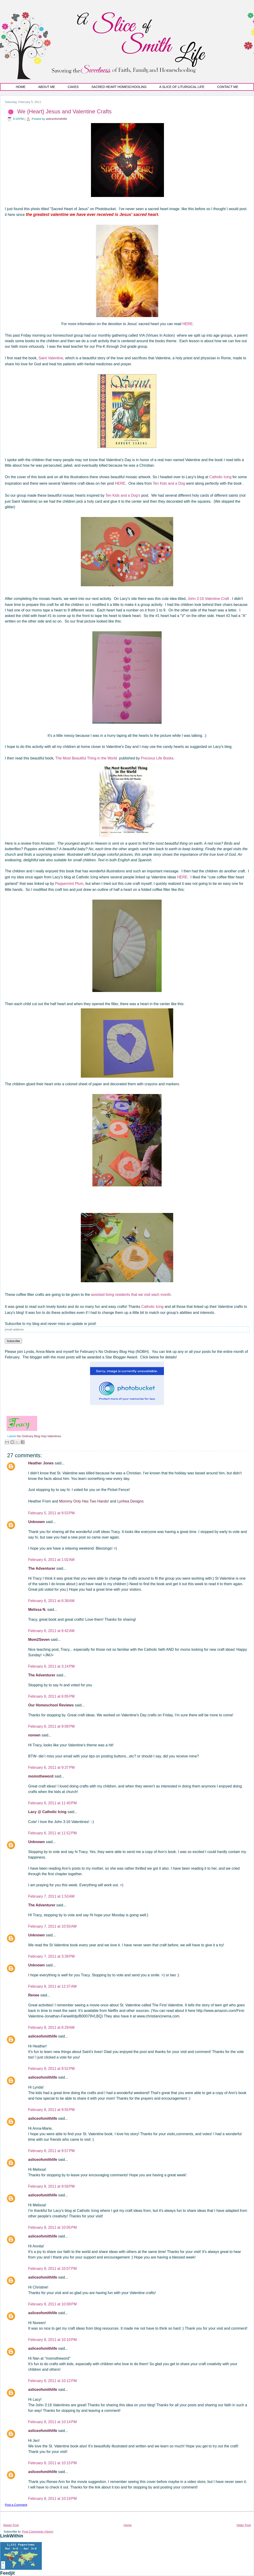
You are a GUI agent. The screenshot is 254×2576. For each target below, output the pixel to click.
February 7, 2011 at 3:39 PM (51, 1956)
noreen (35, 1735)
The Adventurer (42, 1568)
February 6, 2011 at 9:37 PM (51, 1767)
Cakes (73, 87)
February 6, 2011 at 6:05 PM (51, 1696)
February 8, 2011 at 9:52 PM (51, 2069)
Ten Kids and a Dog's (123, 495)
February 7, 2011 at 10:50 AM (52, 1926)
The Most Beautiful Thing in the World (86, 758)
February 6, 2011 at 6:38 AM (51, 1601)
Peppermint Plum (69, 884)
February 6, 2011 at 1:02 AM (51, 1560)
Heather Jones (41, 1463)
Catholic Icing (220, 477)
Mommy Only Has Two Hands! (84, 1501)
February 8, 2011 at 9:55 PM (51, 2110)
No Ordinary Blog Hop (31, 1436)
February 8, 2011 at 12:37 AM (52, 1986)
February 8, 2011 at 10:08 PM (52, 2304)
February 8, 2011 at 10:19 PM (52, 2498)
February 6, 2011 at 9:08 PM (51, 1726)
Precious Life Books (157, 758)
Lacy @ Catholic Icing (47, 1812)
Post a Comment (16, 2504)
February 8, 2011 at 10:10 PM (52, 2340)
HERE (187, 324)
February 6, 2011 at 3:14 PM (51, 1666)
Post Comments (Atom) (37, 2531)
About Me (46, 87)
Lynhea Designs (130, 1501)
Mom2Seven (39, 1640)
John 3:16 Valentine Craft (208, 599)
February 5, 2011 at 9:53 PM (51, 1513)
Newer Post (11, 2525)
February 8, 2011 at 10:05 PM (52, 2227)
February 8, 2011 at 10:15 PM (52, 2463)
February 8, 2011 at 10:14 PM (52, 2422)
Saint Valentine (50, 358)
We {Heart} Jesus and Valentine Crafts (64, 111)
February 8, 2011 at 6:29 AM (51, 2027)
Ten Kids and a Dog (169, 483)
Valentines (54, 1436)
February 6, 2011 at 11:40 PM (52, 1803)
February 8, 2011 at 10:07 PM (52, 2269)
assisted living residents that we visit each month (131, 1295)
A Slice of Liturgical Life (182, 87)
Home (20, 87)
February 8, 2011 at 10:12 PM (52, 2381)
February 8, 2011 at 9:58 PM (51, 2186)
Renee (34, 1995)
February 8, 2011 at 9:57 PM (51, 2151)
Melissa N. (37, 1610)
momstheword (41, 1776)
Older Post (244, 2525)
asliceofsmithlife (56, 119)
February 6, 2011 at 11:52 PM (52, 1833)
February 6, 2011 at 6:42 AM (51, 1631)
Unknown (37, 1522)
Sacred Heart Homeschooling (119, 87)
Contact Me (227, 87)
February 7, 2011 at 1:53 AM (51, 1896)
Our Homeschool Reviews (51, 1705)
